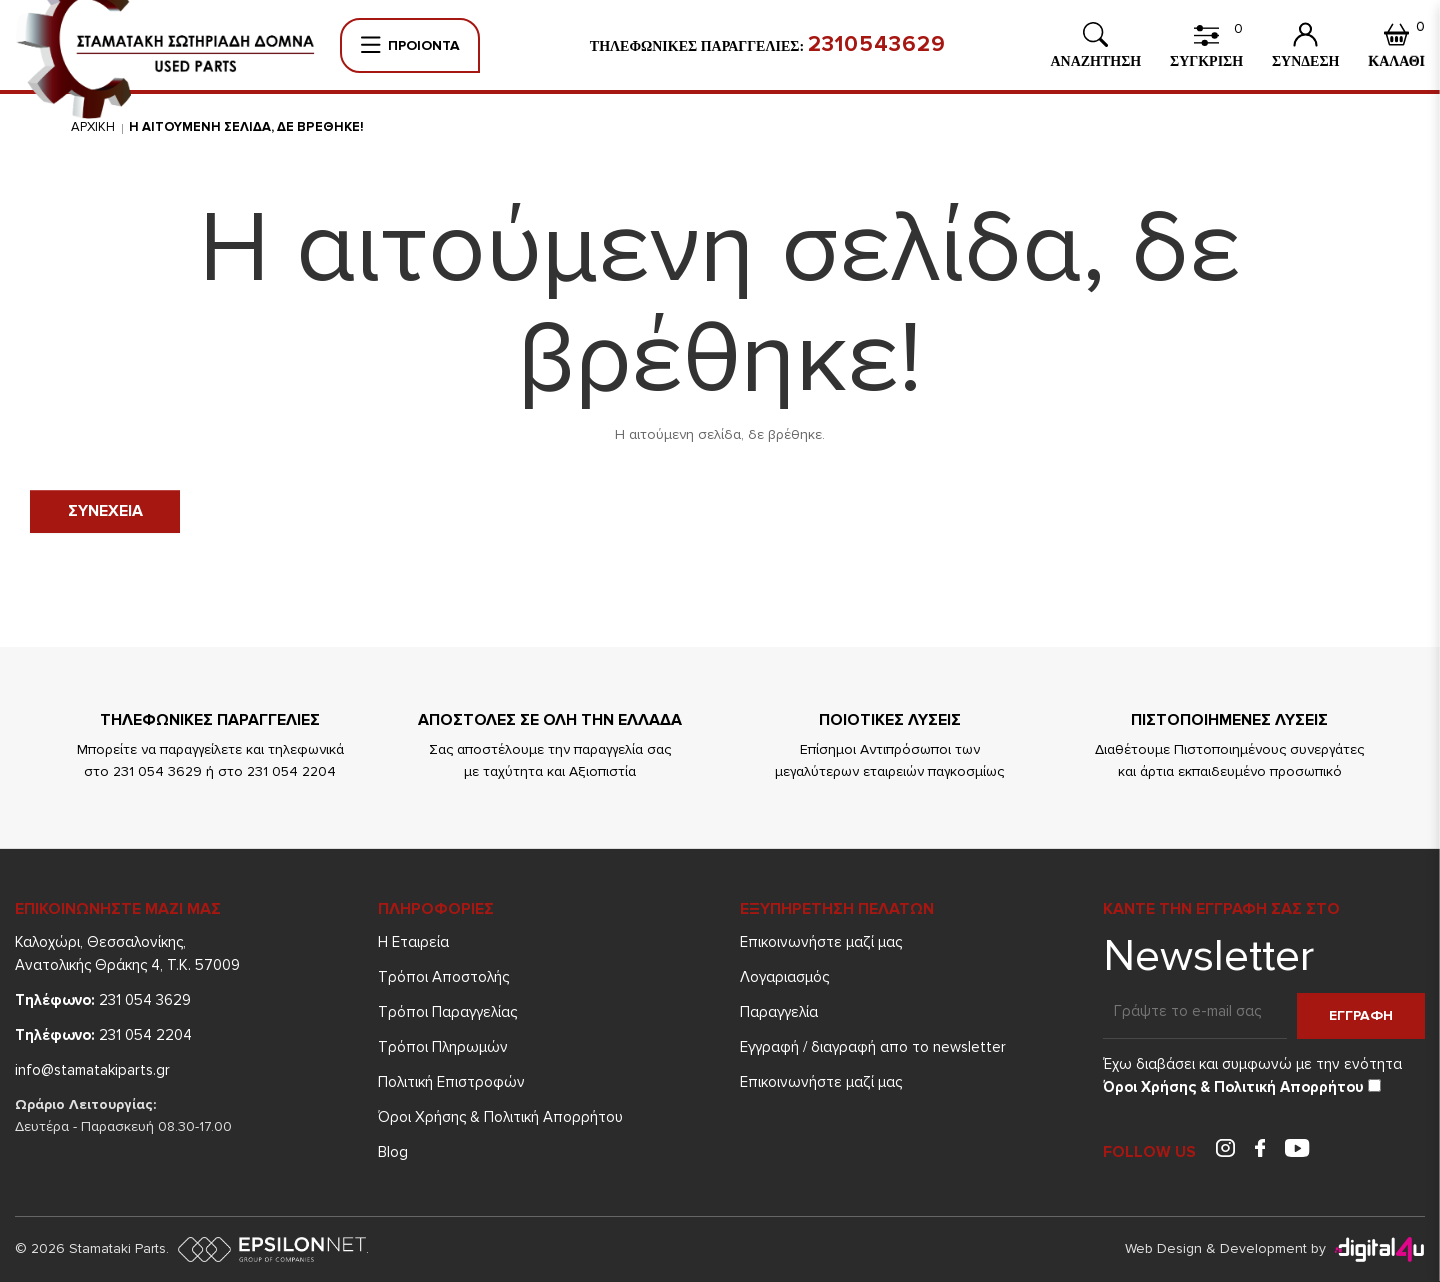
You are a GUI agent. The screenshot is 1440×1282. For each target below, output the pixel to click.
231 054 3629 (103, 1000)
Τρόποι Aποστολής (443, 977)
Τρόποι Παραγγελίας (447, 1012)
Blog (393, 1152)
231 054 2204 (103, 1035)
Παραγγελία (779, 1012)
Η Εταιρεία (413, 942)
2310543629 (877, 45)
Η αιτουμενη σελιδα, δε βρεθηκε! (246, 127)
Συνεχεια (105, 511)
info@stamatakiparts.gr (92, 1070)
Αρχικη (93, 127)
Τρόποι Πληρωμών (443, 1047)
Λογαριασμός (784, 977)
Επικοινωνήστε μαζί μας (821, 942)
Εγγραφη (1361, 1015)
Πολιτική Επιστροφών (451, 1082)
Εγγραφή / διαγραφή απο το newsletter (873, 1047)
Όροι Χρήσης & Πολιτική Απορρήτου (500, 1117)
